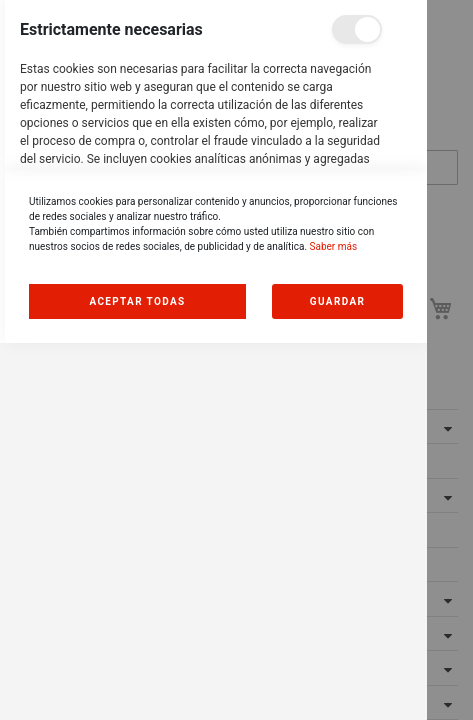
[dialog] (213, 360)
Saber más (334, 623)
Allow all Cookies (138, 678)
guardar (337, 678)
